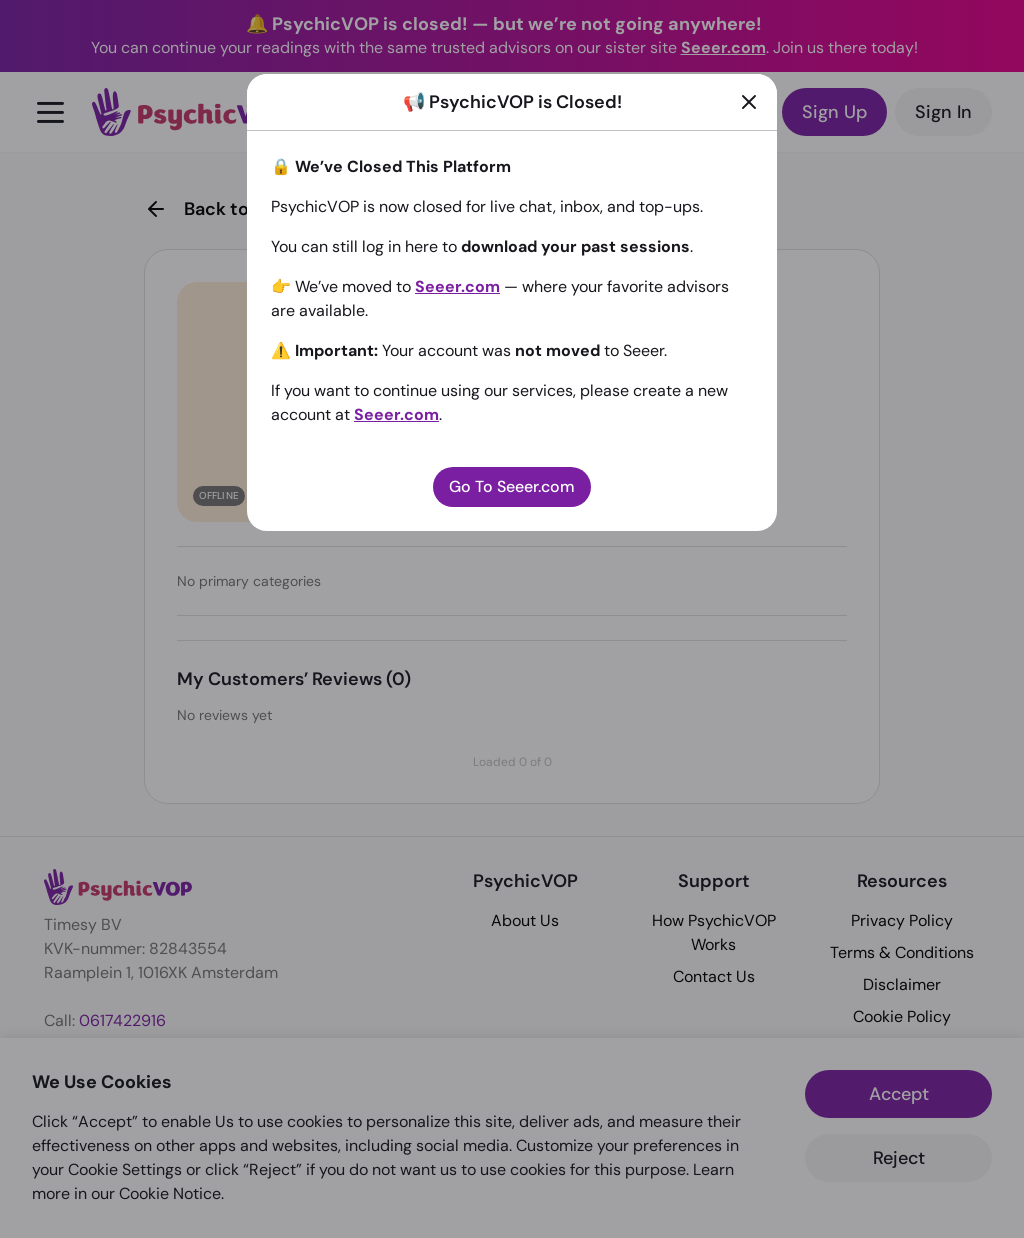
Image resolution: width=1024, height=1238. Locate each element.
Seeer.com (457, 286)
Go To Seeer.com (512, 486)
